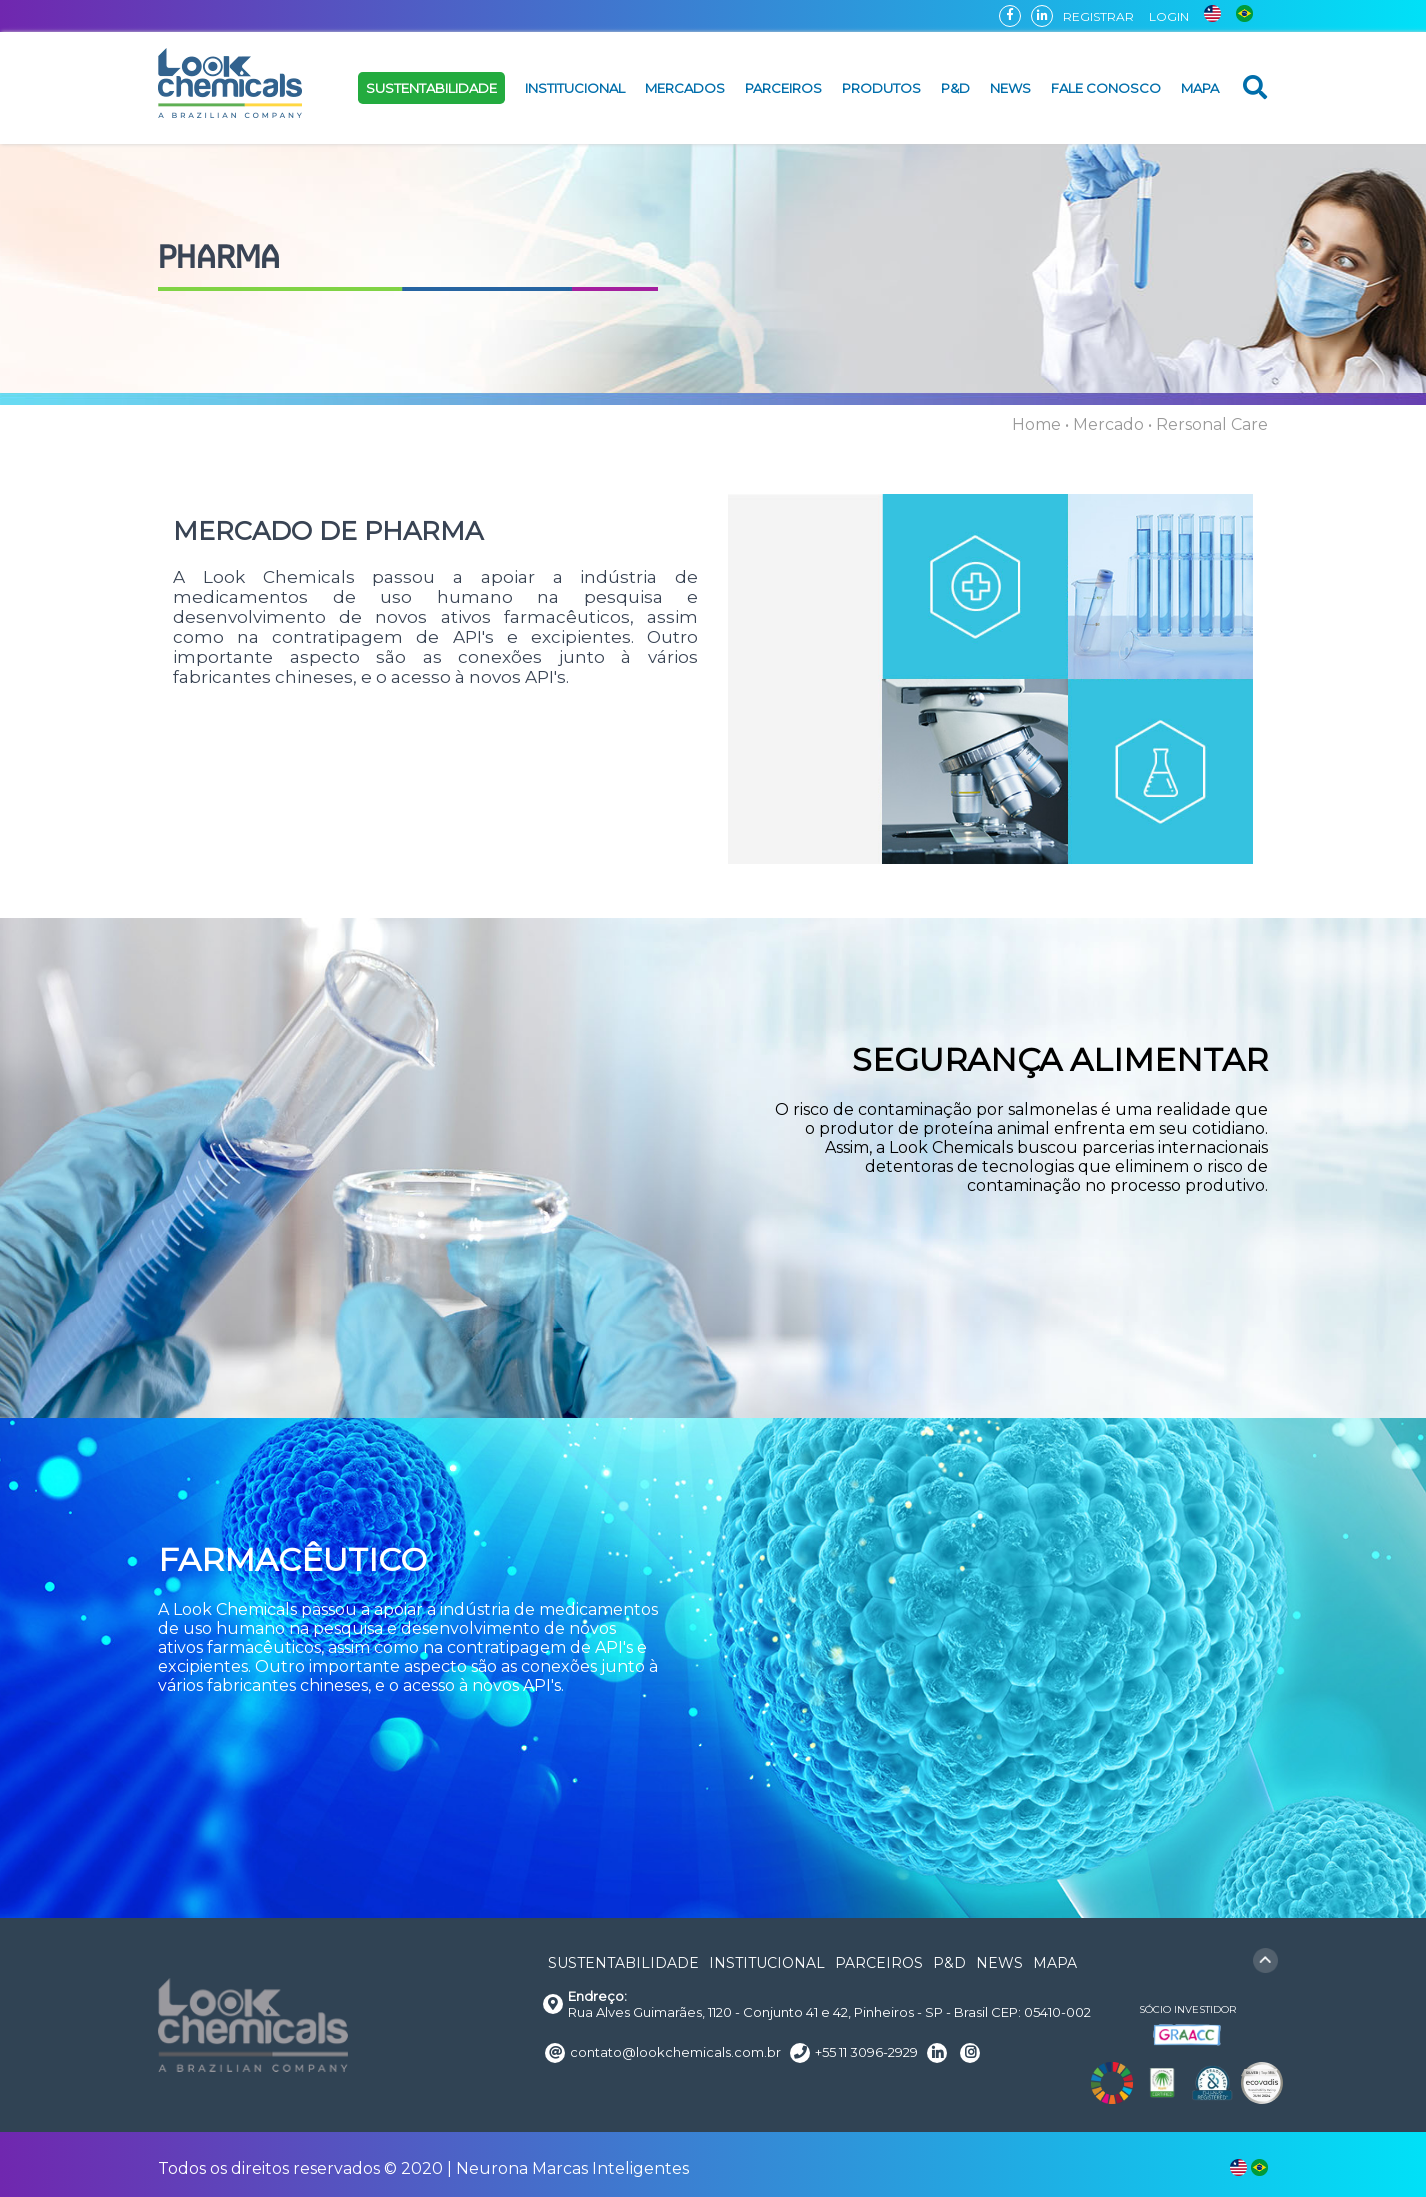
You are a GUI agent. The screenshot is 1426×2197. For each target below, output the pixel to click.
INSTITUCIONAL (575, 88)
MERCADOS (685, 88)
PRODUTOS (881, 88)
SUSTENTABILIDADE (431, 88)
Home (1036, 424)
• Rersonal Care (1208, 424)
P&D (955, 88)
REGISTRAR (1098, 16)
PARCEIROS (783, 88)
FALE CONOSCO (1106, 88)
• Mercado (1104, 424)
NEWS (1010, 88)
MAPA (1200, 88)
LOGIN (1169, 16)
